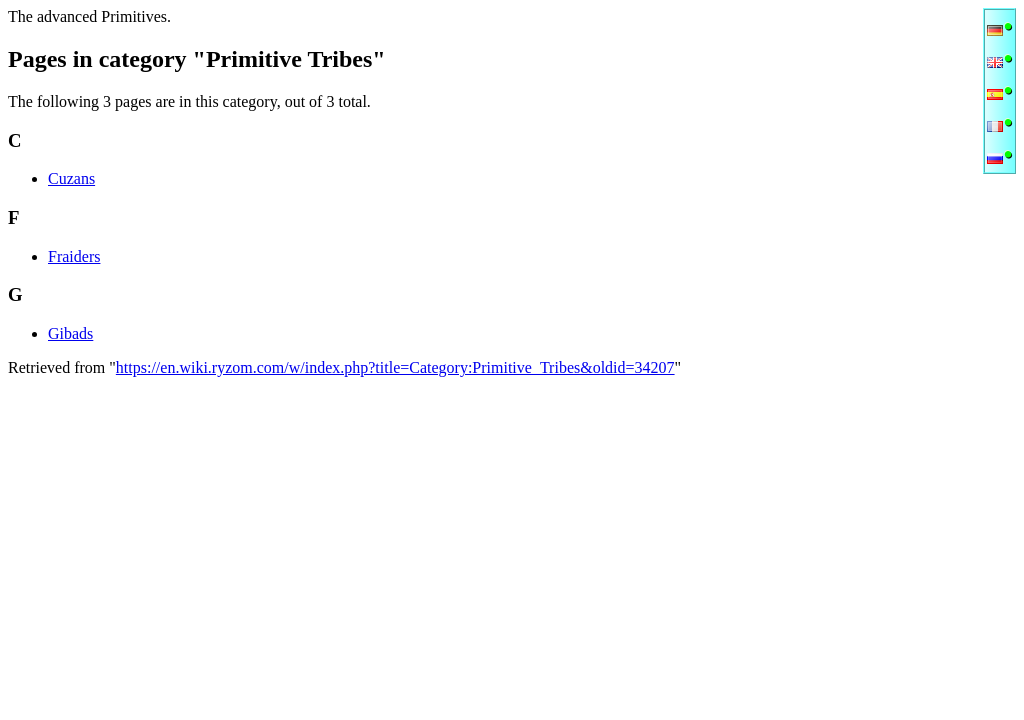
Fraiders (74, 256)
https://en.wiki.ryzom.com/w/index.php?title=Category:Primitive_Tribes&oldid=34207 (395, 367)
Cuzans (71, 178)
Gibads (70, 333)
